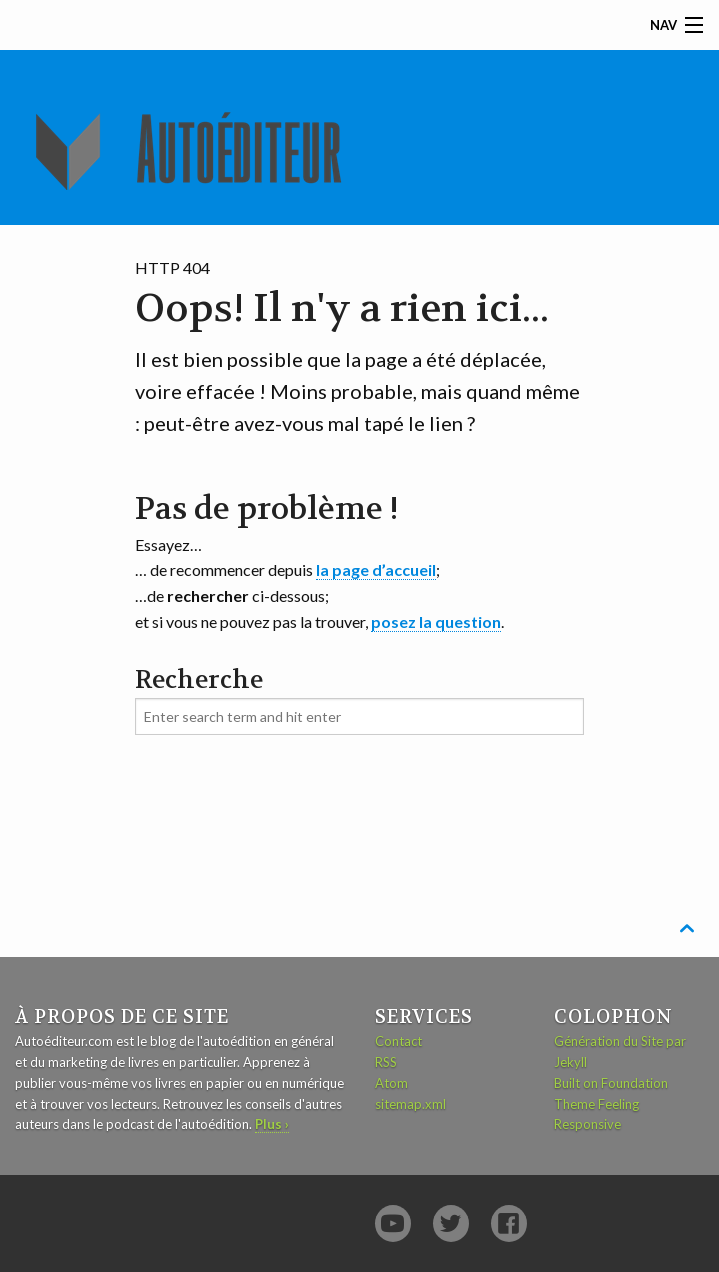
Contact (398, 1041)
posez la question (436, 621)
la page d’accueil (376, 569)
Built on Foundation (611, 1083)
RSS (386, 1062)
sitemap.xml (410, 1104)
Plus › (272, 1124)
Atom (391, 1083)
